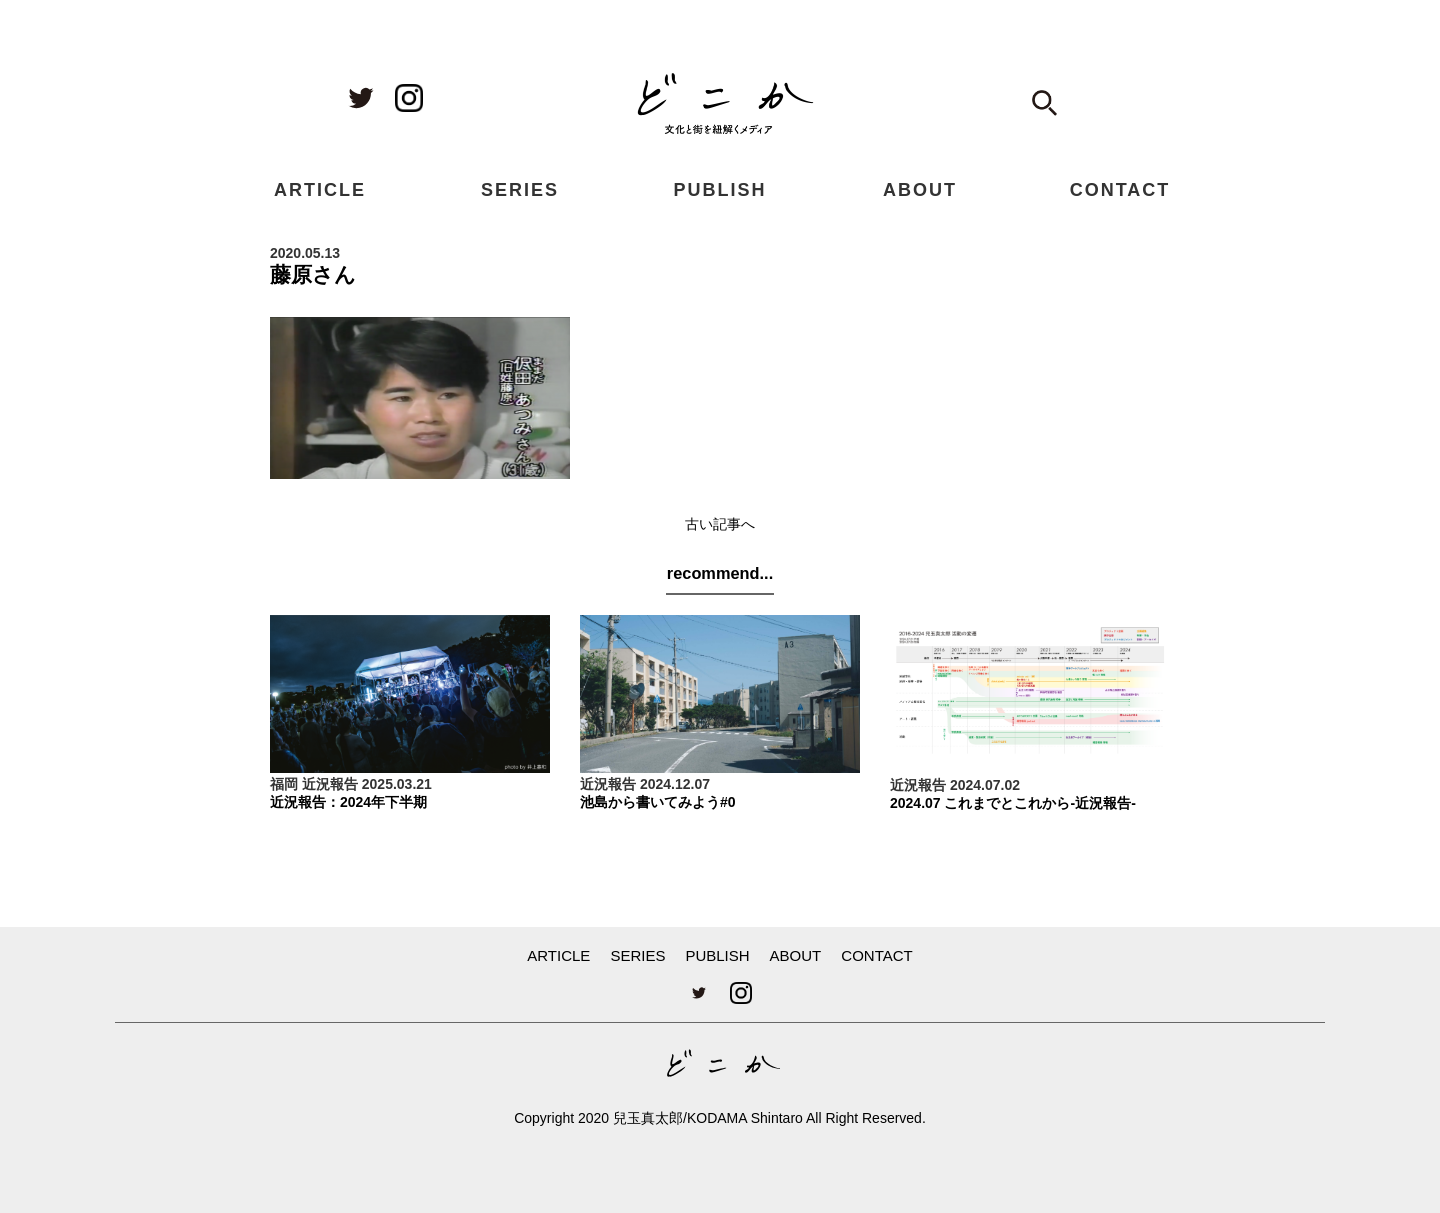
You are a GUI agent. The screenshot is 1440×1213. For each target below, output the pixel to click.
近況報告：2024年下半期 (348, 802)
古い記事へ (720, 524)
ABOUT (920, 190)
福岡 (284, 784)
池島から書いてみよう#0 (658, 802)
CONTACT (1120, 190)
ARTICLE (320, 190)
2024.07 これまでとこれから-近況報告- (1013, 803)
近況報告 (330, 784)
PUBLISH (719, 190)
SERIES (520, 190)
